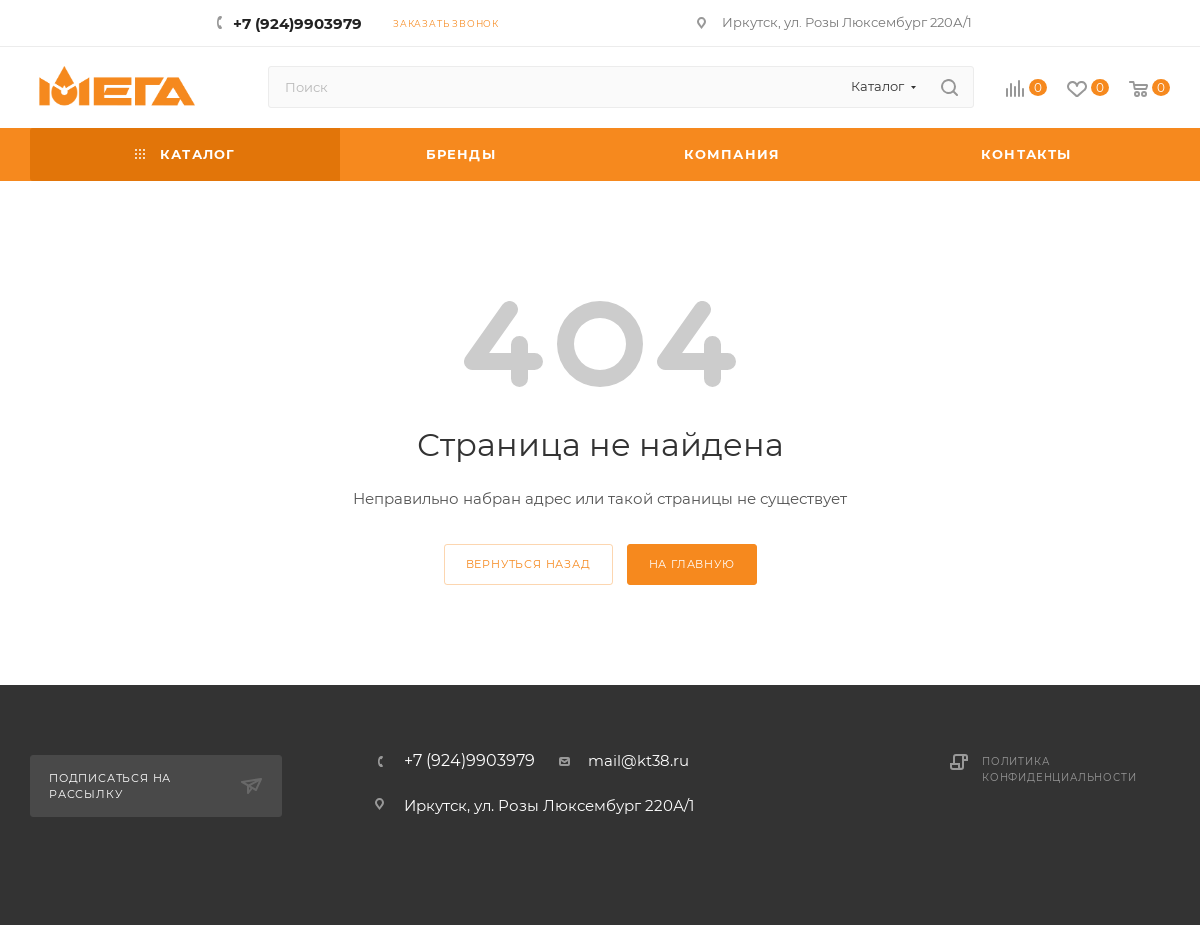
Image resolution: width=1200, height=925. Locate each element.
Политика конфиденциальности (1059, 769)
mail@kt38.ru (638, 760)
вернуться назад (528, 564)
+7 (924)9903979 (297, 23)
